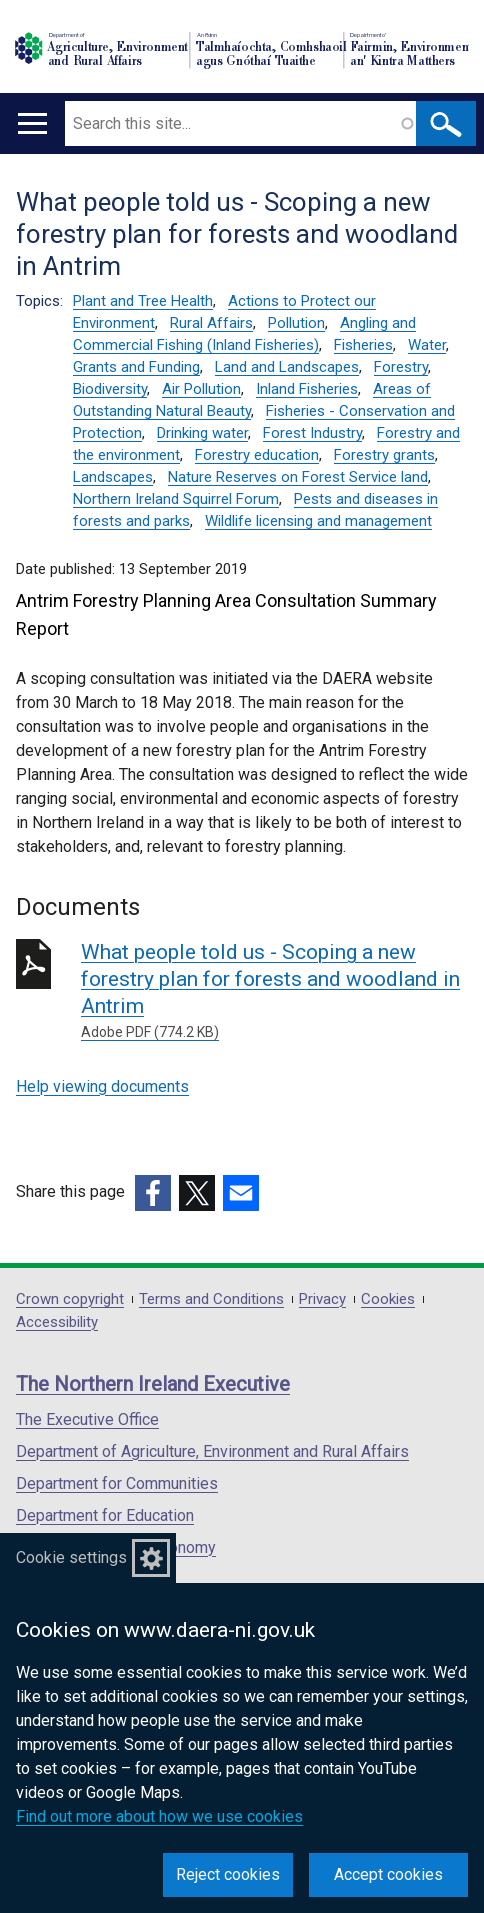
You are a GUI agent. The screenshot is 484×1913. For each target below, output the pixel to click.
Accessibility (57, 1322)
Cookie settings (71, 1557)
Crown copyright (70, 1299)
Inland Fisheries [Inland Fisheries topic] (307, 389)
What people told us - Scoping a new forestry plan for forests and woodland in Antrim (274, 991)
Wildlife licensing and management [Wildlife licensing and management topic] (318, 521)
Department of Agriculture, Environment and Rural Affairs (212, 1451)
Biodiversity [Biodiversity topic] (110, 389)
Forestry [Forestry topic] (401, 367)
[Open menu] (32, 123)
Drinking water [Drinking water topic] (202, 433)
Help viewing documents (102, 1086)
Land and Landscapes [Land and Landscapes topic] (287, 367)
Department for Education (105, 1515)
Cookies (388, 1299)
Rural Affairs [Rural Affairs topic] (211, 323)
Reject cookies (228, 1874)
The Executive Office (87, 1419)
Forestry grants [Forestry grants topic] (384, 455)
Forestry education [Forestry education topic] (257, 455)
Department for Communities (117, 1483)
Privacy (322, 1299)
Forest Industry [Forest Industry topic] (312, 433)
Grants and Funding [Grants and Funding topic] (136, 367)
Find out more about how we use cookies (159, 1816)
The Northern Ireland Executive (153, 1384)
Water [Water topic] (427, 345)
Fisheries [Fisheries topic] (363, 345)
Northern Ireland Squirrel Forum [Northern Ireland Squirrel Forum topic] (176, 499)
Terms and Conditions (211, 1299)
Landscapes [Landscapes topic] (113, 477)
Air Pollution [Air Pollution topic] (201, 389)
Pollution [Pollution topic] (296, 323)
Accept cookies (388, 1874)
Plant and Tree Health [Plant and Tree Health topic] (143, 301)
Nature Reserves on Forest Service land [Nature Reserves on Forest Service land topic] (298, 477)
